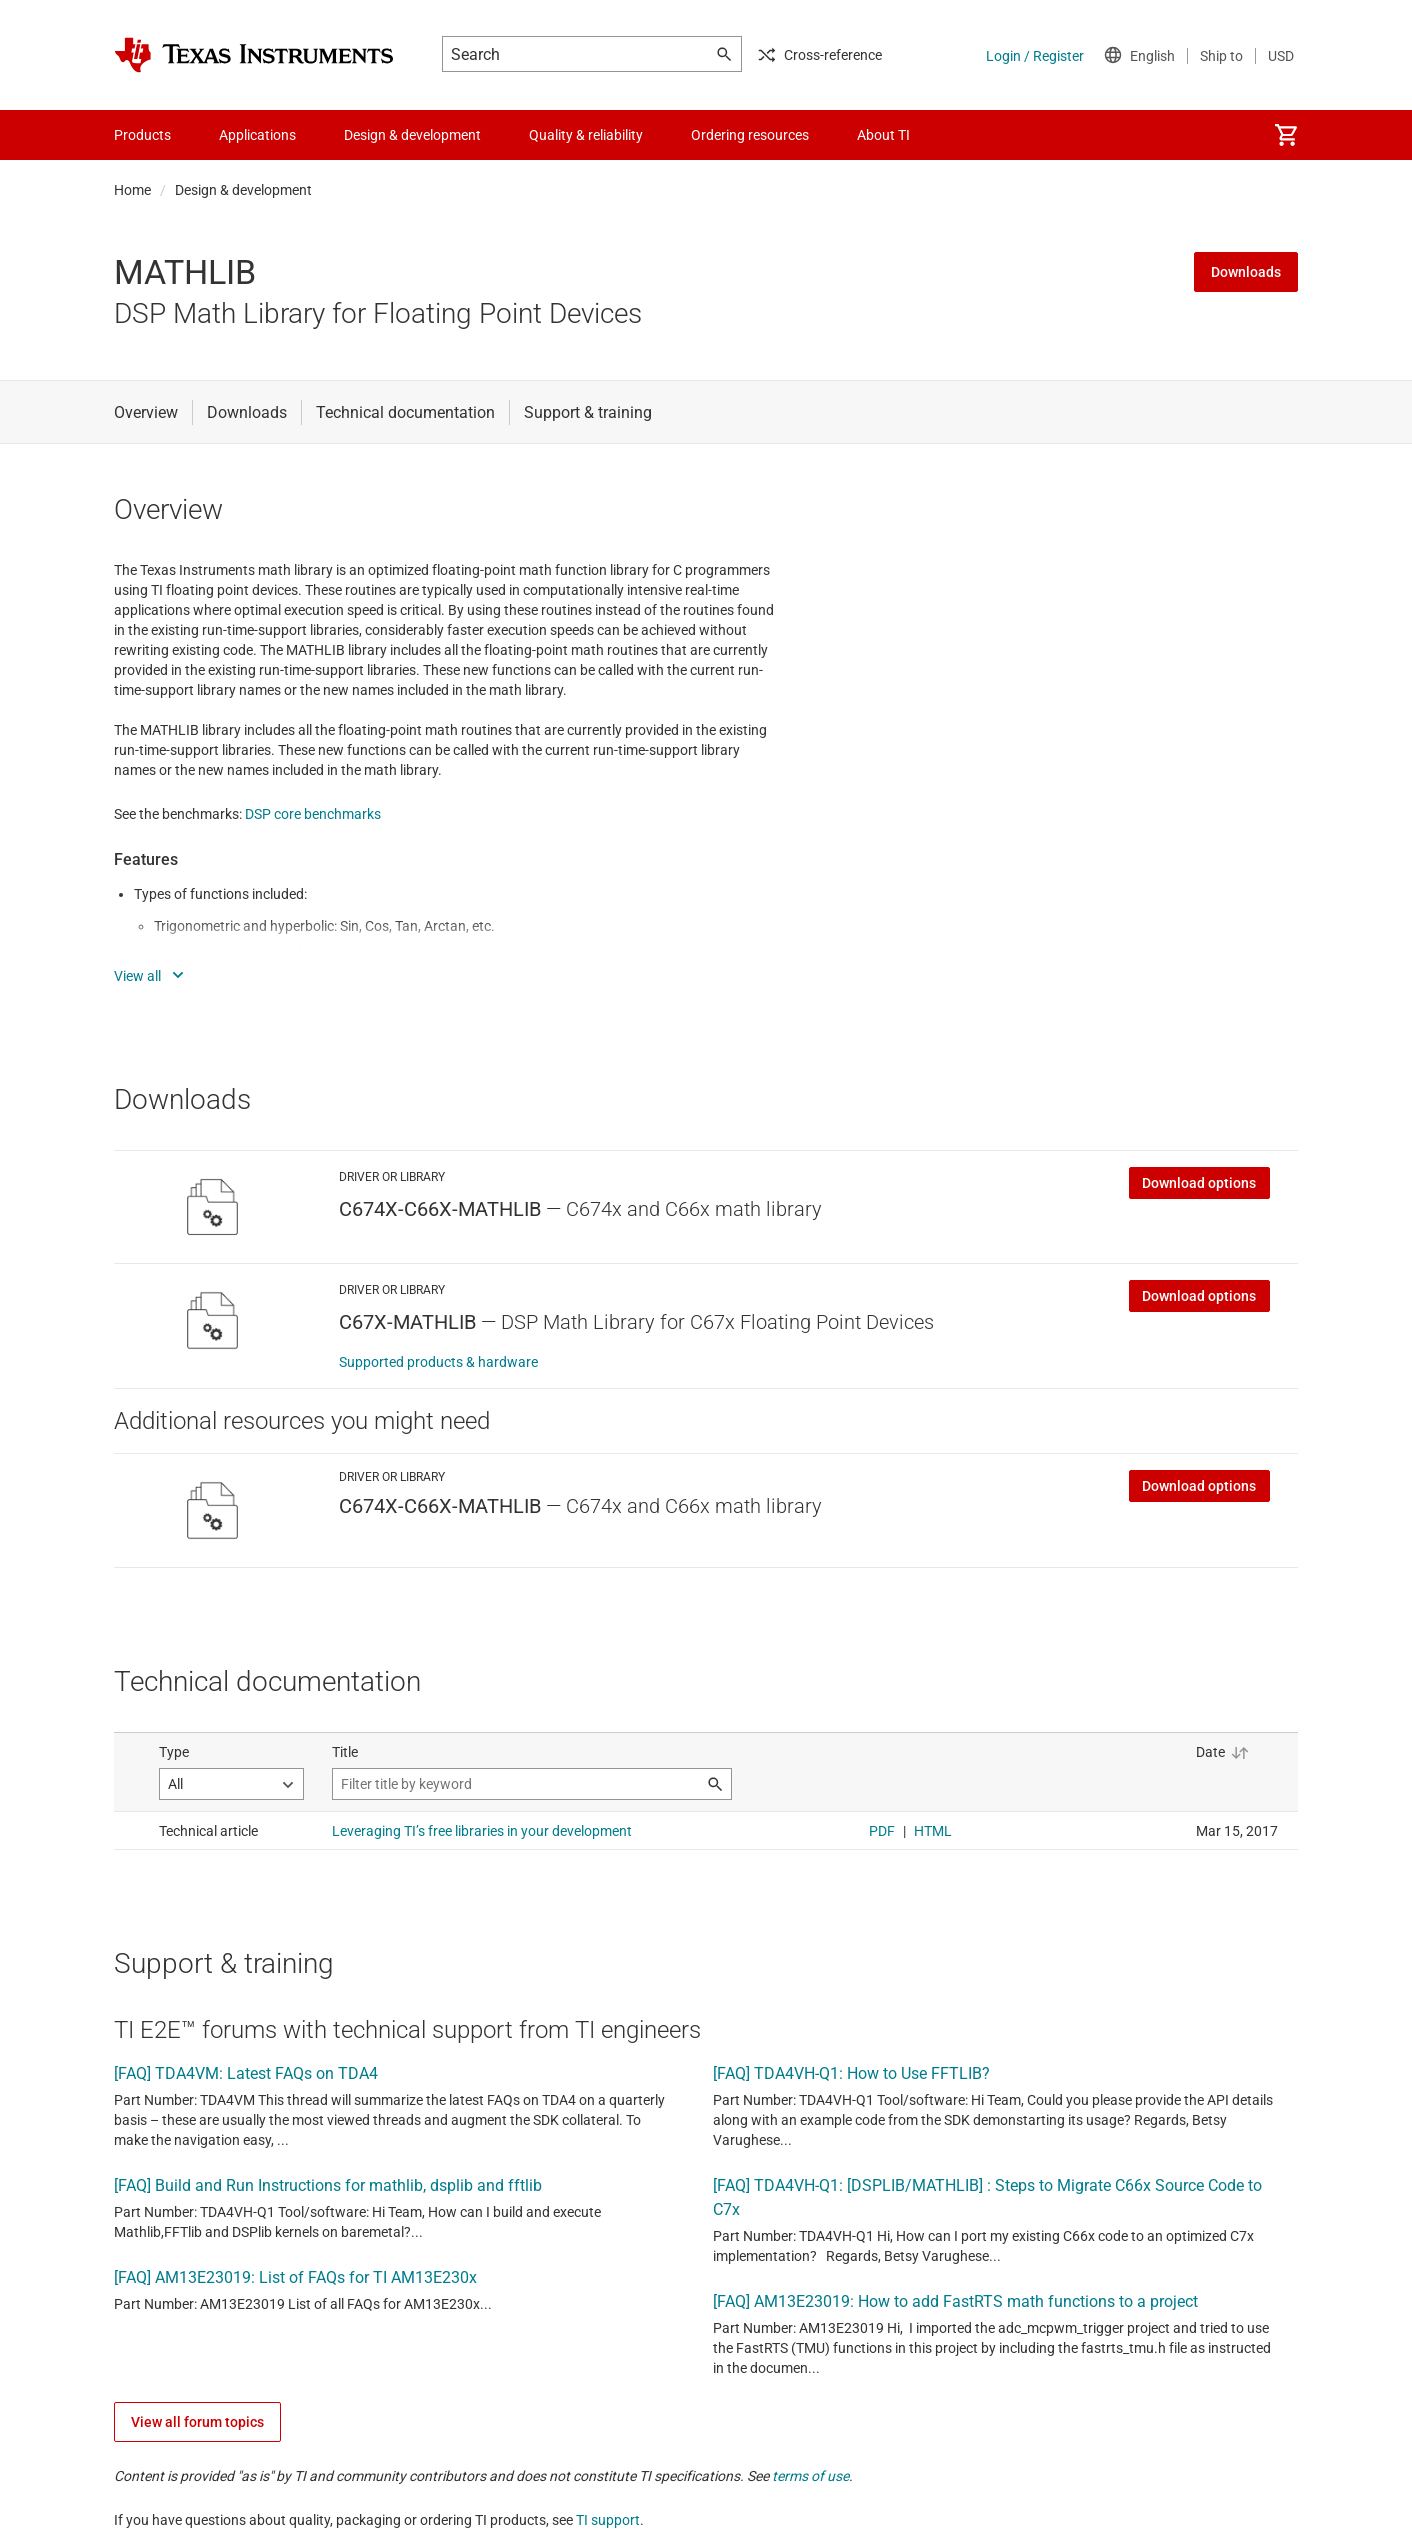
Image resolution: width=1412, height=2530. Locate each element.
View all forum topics (197, 2422)
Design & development (243, 190)
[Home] (254, 55)
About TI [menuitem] (883, 135)
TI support (608, 2520)
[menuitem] (1286, 135)
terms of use (810, 2476)
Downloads (1246, 272)
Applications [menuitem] (257, 135)
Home (132, 190)
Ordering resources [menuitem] (750, 135)
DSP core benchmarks (313, 814)
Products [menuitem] (142, 135)
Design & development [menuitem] (412, 135)
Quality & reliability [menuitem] (586, 135)
